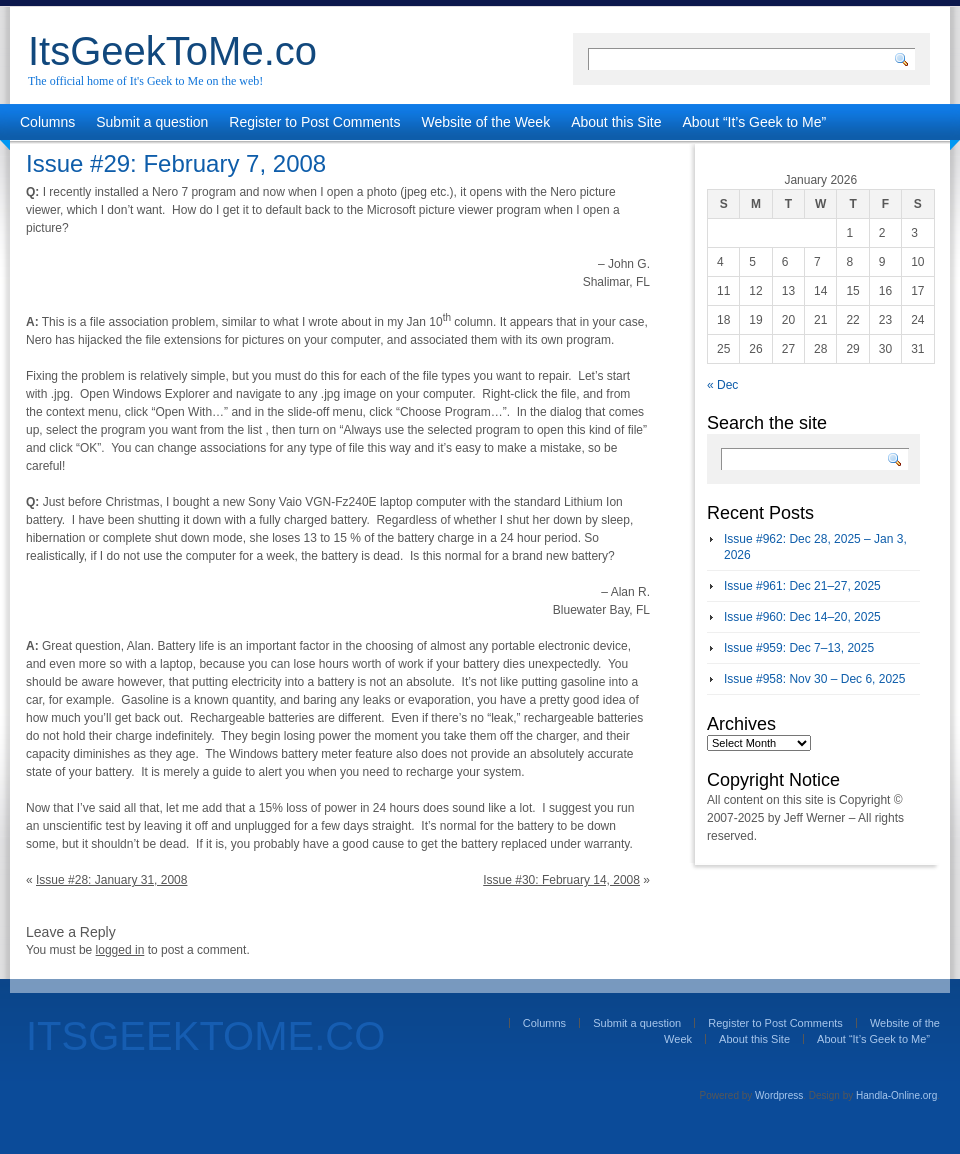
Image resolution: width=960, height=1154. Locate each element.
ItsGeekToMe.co (172, 51)
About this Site (616, 122)
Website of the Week (486, 122)
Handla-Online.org (896, 1095)
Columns (47, 122)
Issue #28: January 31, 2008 (111, 880)
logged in (120, 950)
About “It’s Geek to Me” (754, 122)
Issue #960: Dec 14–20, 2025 (802, 617)
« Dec (722, 385)
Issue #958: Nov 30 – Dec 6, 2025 (814, 679)
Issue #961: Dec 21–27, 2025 (802, 586)
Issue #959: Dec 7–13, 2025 (799, 648)
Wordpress (779, 1095)
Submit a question (152, 122)
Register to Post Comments (314, 122)
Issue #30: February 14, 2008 (561, 880)
